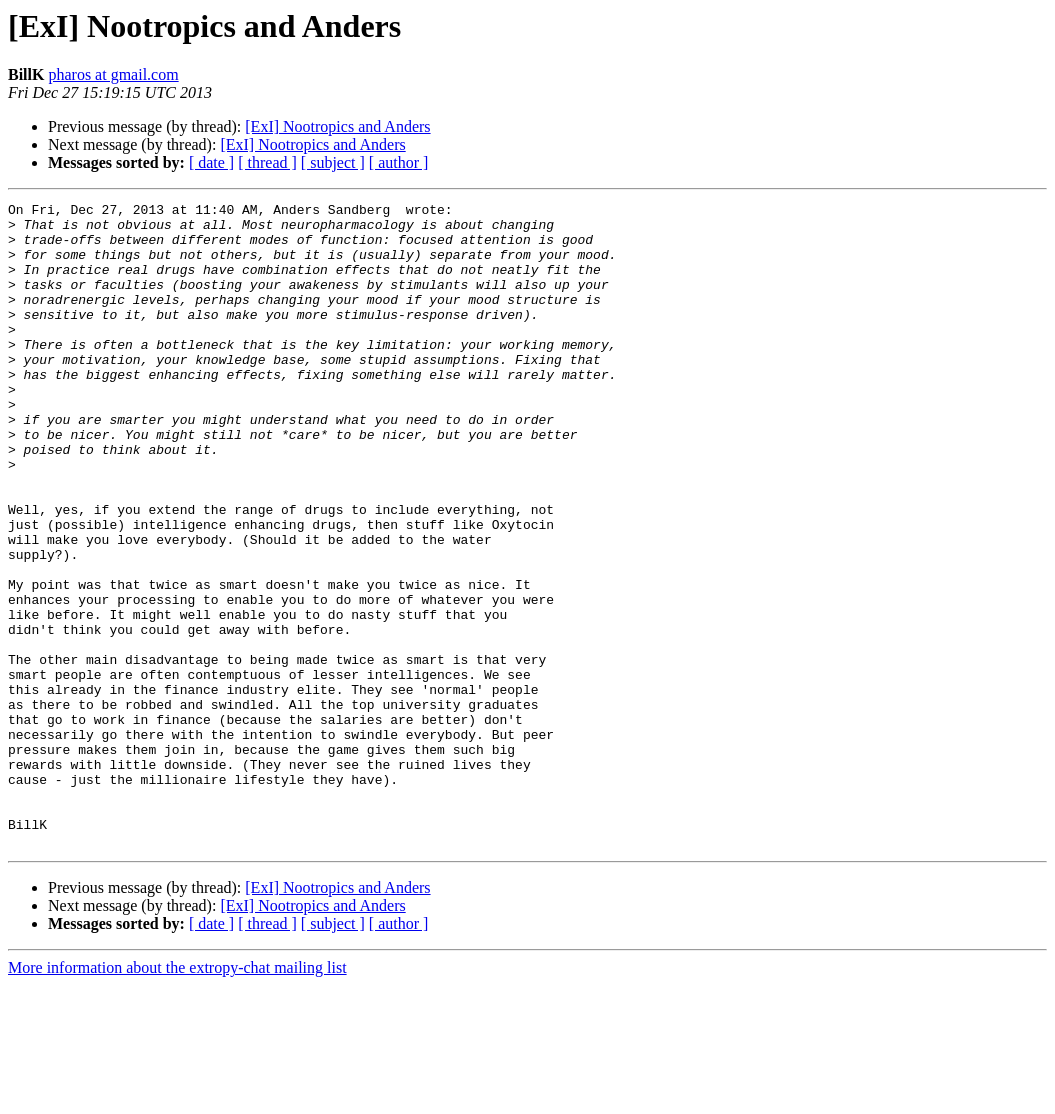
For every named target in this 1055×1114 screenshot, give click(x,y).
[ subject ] (333, 162)
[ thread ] (267, 162)
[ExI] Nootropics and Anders (337, 126)
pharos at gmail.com (113, 74)
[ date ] (211, 162)
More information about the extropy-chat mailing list (177, 1096)
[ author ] (399, 162)
